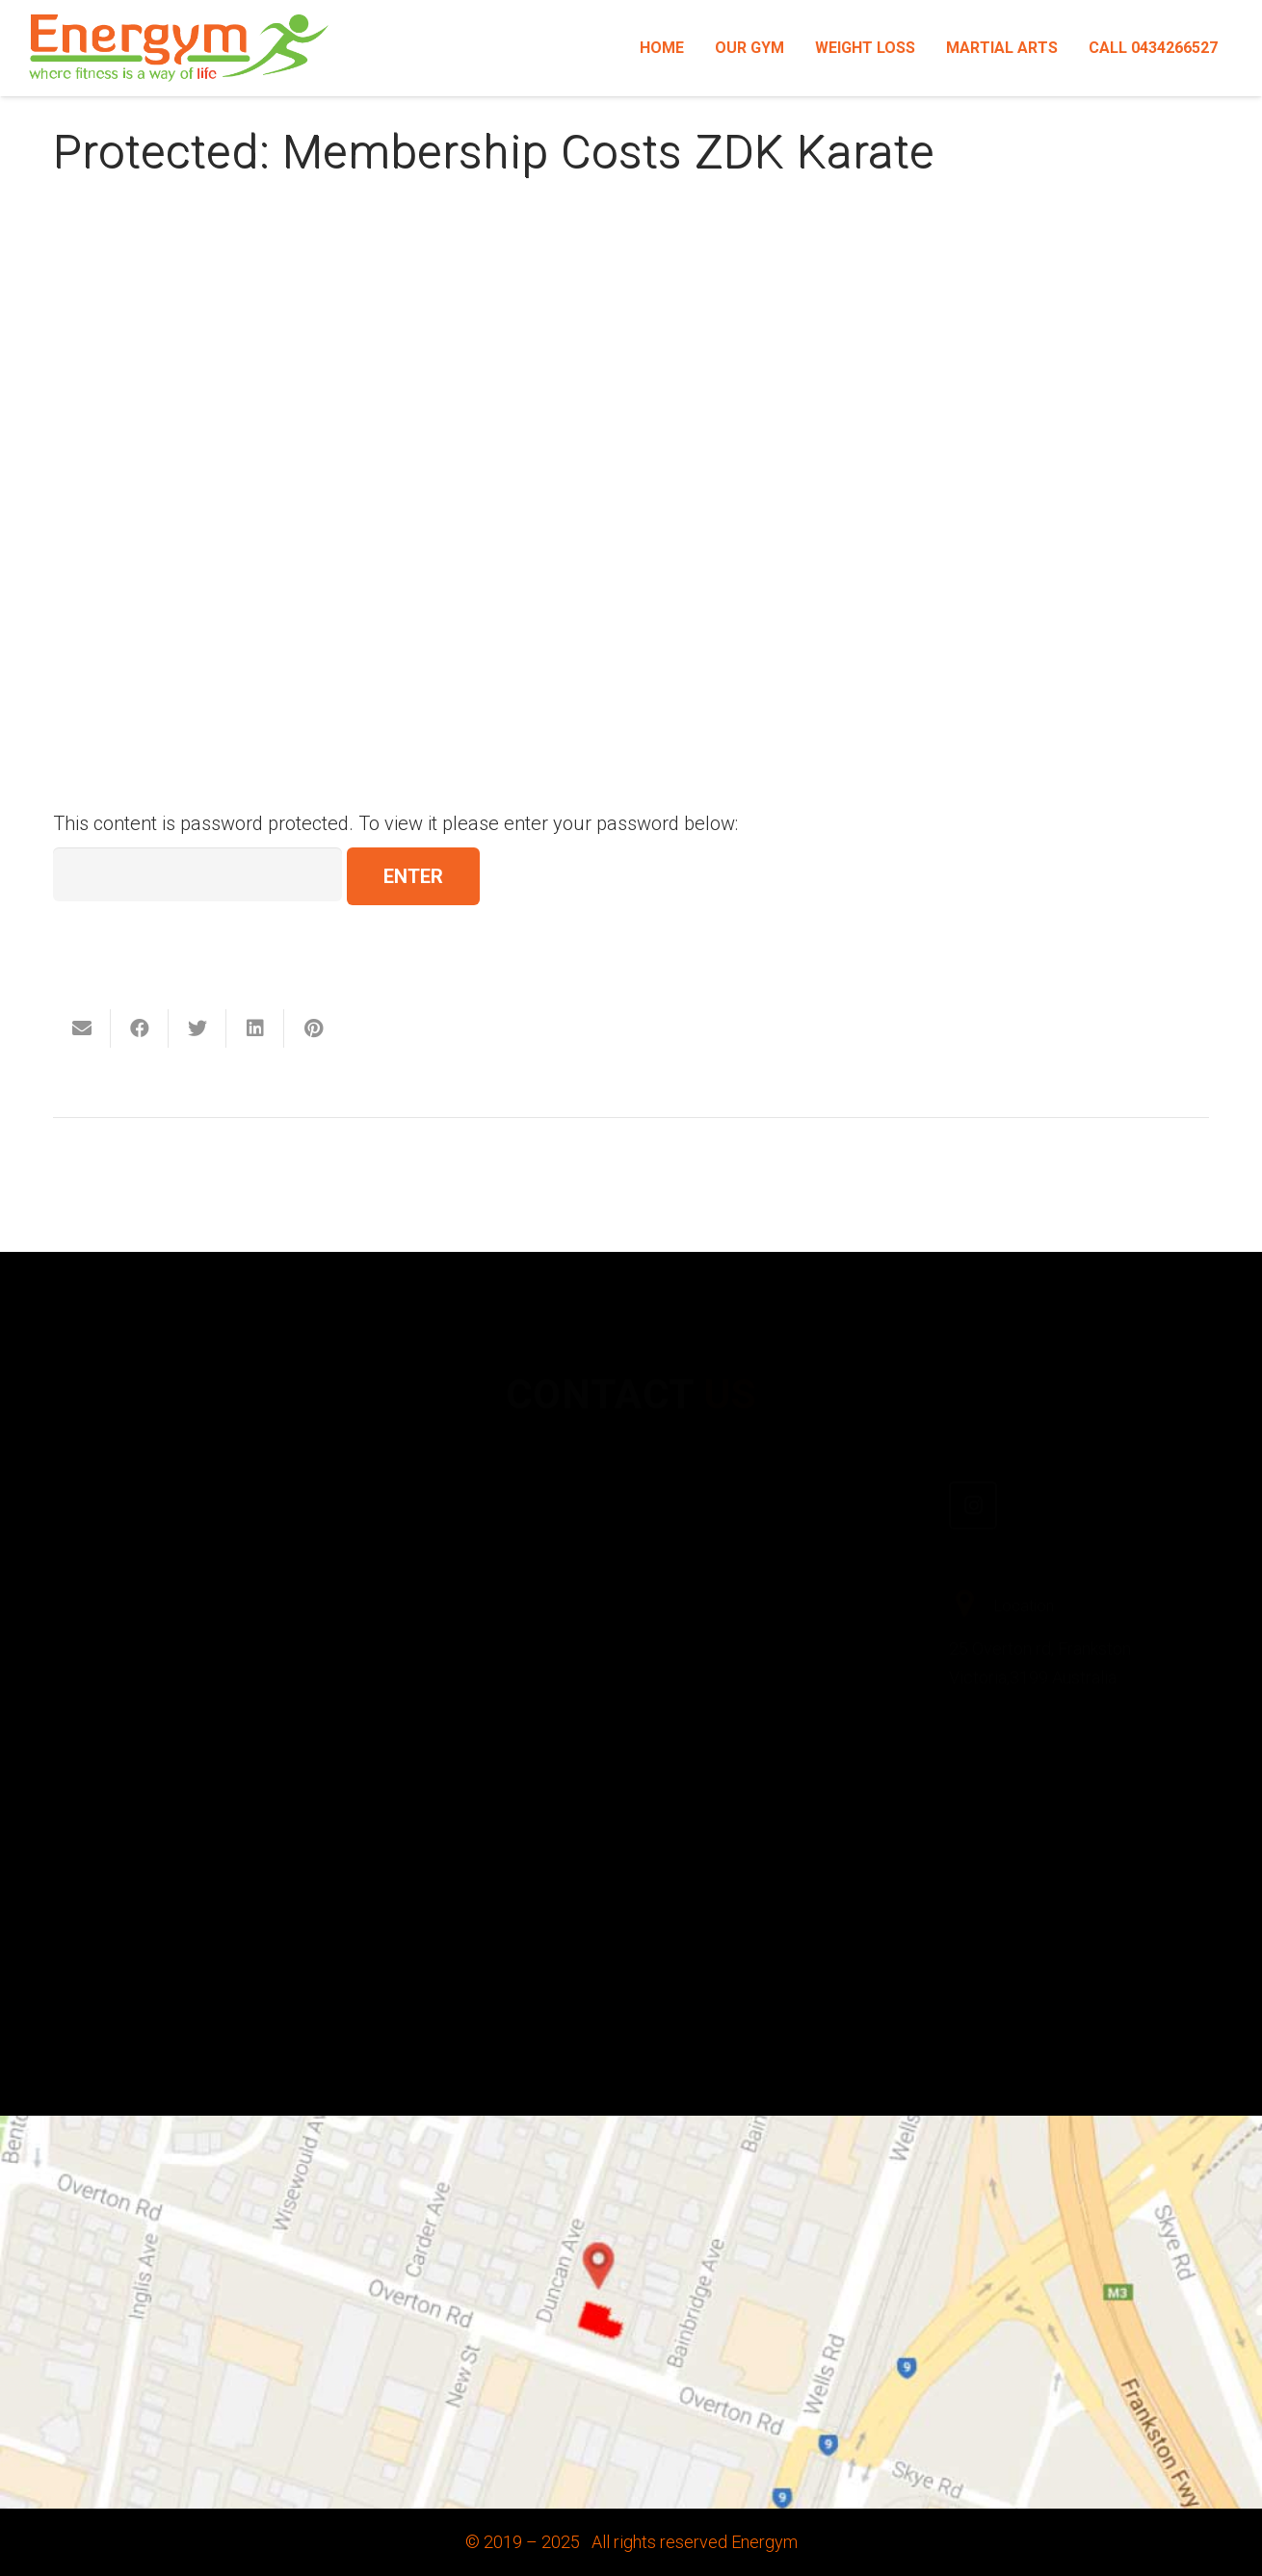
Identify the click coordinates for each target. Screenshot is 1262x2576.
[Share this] (140, 1028)
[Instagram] (973, 1475)
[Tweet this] (197, 1028)
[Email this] (82, 1028)
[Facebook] (684, 1502)
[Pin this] (313, 1028)
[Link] (179, 48)
